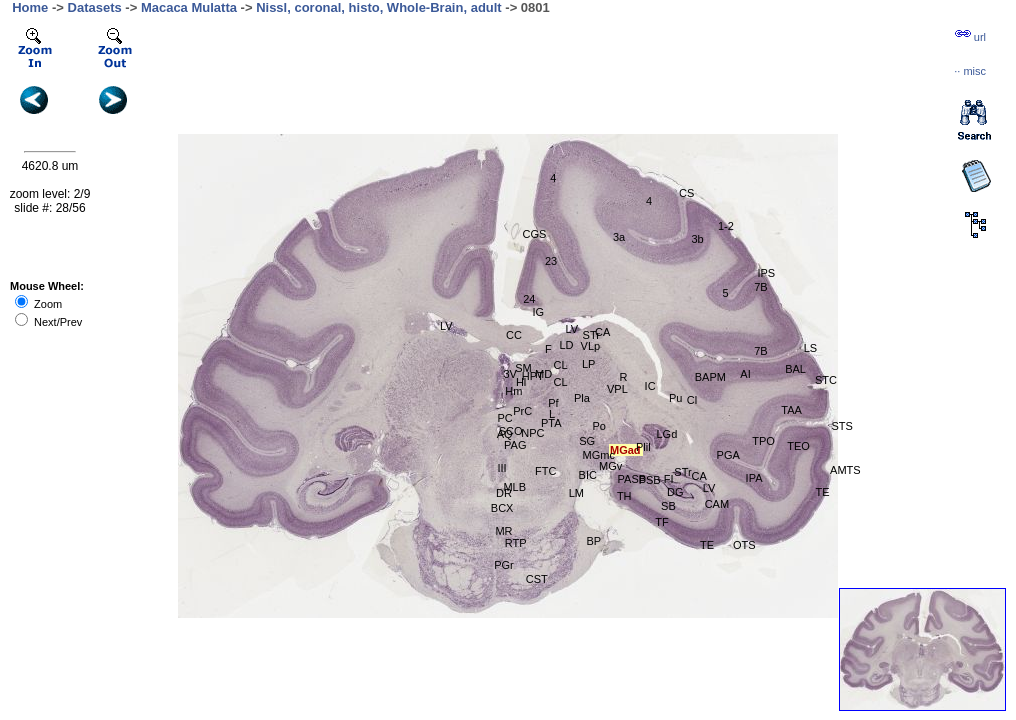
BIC (588, 475)
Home (30, 7)
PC (504, 418)
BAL (795, 369)
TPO (763, 441)
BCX (502, 508)
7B (760, 351)
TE (707, 545)
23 (551, 261)
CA (602, 332)
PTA (551, 423)
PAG (515, 445)
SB (668, 506)
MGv (610, 466)
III (501, 468)
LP (588, 364)
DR (504, 493)
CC (514, 335)
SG (587, 441)
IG (538, 312)
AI (745, 374)
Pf (553, 403)
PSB (650, 480)
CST (537, 579)
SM (523, 368)
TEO (798, 446)
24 (529, 299)
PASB (632, 479)
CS (686, 193)
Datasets (95, 7)
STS (841, 426)
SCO (511, 431)
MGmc (599, 455)
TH (624, 496)
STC (826, 380)
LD (566, 345)
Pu (675, 398)
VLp (591, 346)
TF (661, 522)
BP (594, 541)
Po (598, 426)
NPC (532, 433)
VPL (617, 389)
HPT (533, 376)
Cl (692, 400)
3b (697, 239)
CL (561, 365)
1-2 (726, 226)
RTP (516, 543)
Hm (513, 391)
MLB (514, 487)
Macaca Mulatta (189, 7)
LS (810, 348)
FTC (545, 471)
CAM (717, 504)
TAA (791, 410)
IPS (766, 273)
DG (675, 492)
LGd (667, 434)
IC (650, 386)
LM (576, 493)
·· (970, 71)
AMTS (845, 470)
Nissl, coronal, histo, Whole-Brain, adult (379, 7)
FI (669, 479)
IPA (754, 478)
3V (509, 374)
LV (446, 326)
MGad (625, 450)
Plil (643, 447)
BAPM (710, 377)
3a (619, 237)
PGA (728, 455)
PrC (522, 411)
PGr (504, 565)
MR (503, 531)
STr (591, 335)
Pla (582, 398)
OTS (744, 545)
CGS (535, 234)
